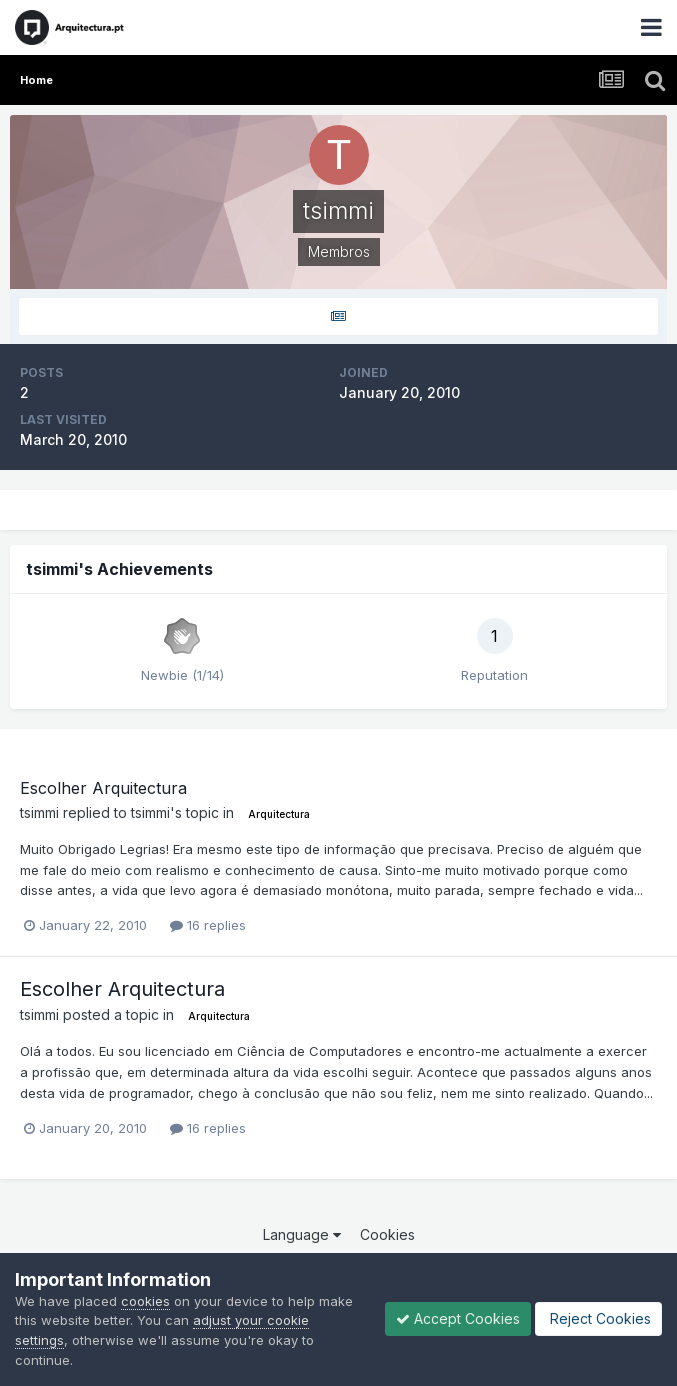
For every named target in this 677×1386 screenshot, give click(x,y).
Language (302, 1234)
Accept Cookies (458, 1318)
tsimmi (39, 812)
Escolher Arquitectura (103, 788)
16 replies (208, 925)
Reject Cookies (598, 1318)
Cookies (387, 1234)
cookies (145, 1301)
